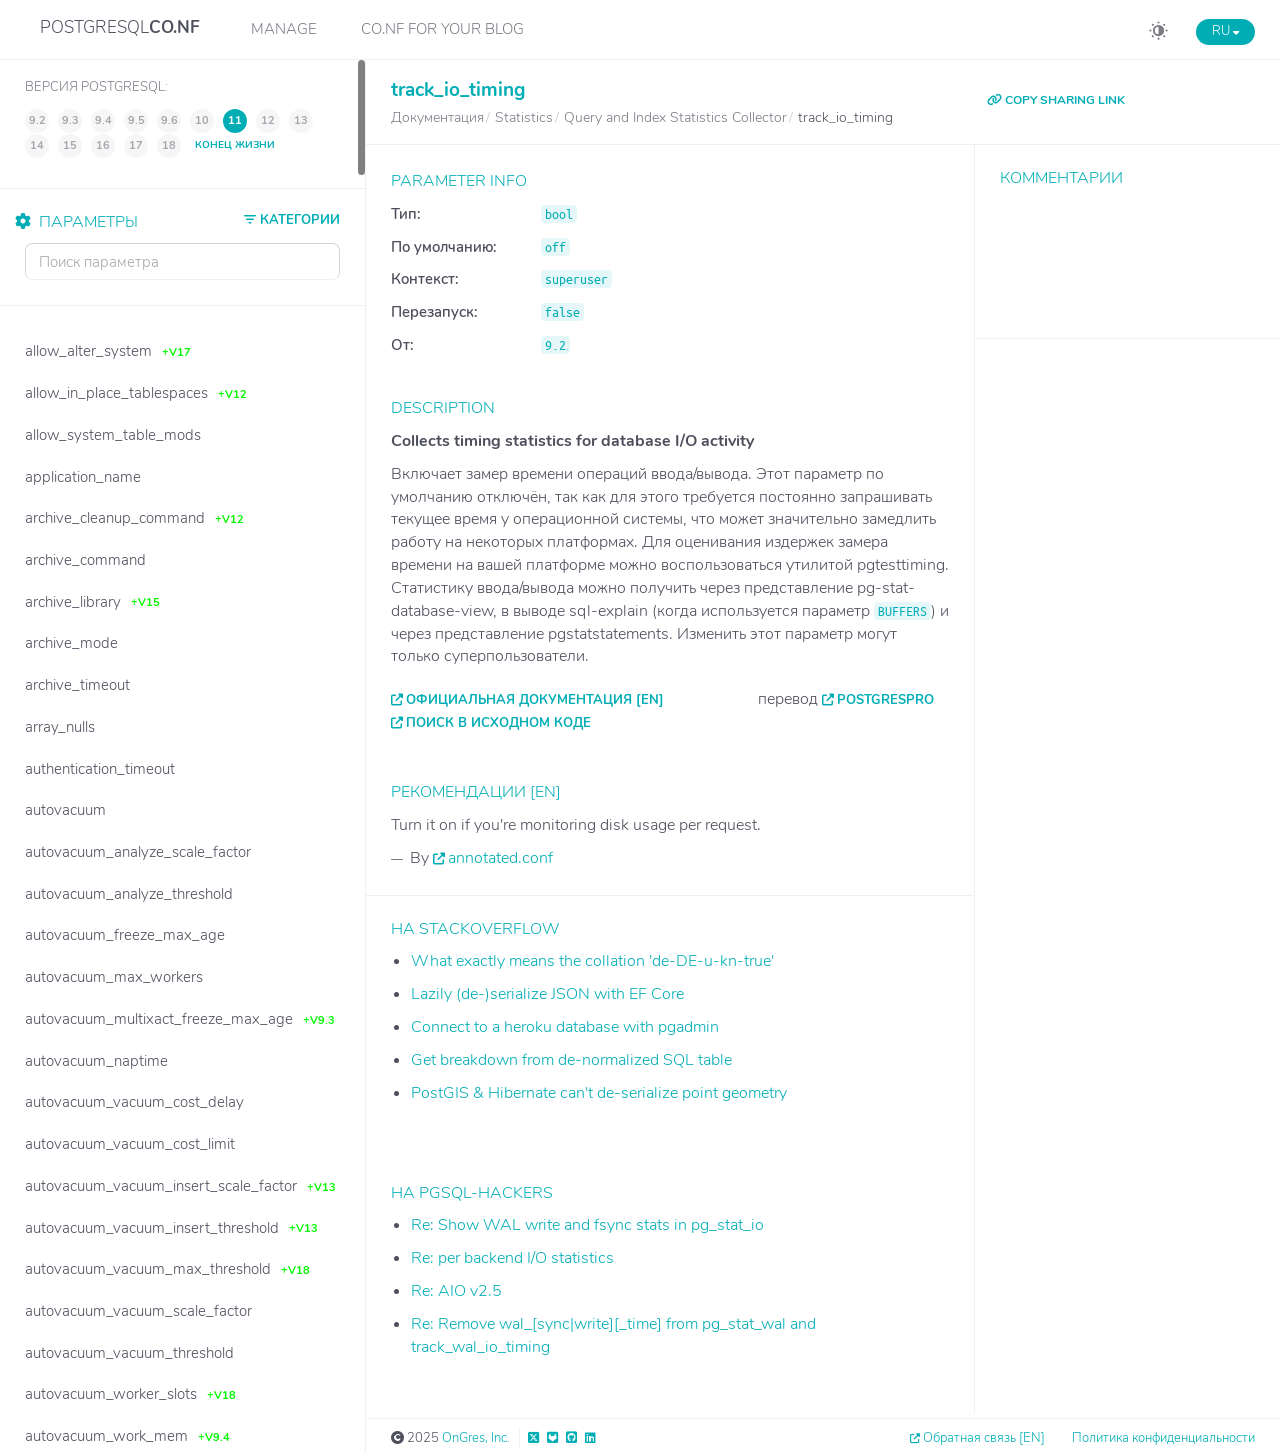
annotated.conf (500, 858)
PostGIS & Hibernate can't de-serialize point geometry (599, 1093)
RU (1225, 31)
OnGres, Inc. (476, 1438)
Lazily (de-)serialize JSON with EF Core (547, 994)
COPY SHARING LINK (1056, 100)
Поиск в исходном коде (498, 723)
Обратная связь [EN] (984, 1438)
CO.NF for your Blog (442, 29)
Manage (284, 29)
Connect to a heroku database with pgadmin (565, 1027)
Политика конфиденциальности (1163, 1438)
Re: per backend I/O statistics (512, 1258)
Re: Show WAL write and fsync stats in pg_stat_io (587, 1225)
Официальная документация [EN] (535, 700)
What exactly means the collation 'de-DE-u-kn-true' (592, 961)
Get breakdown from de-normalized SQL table (571, 1060)
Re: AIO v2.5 (456, 1291)
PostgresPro (885, 700)
